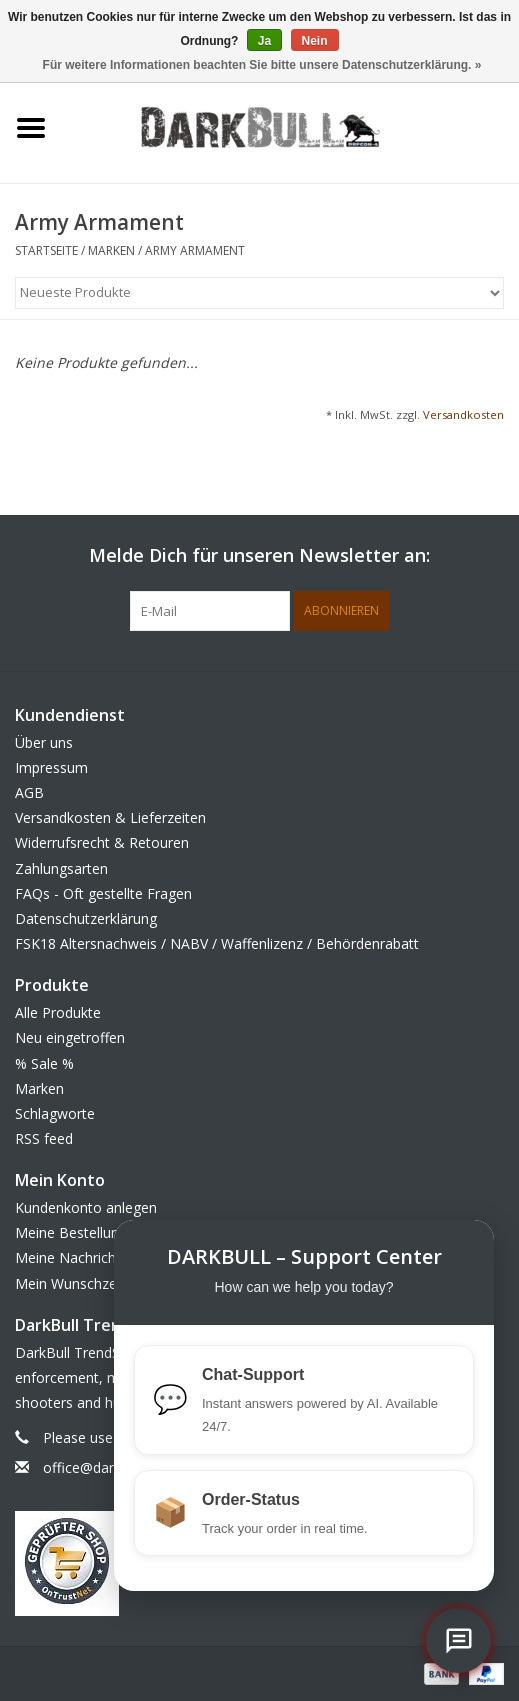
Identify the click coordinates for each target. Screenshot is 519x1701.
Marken (111, 250)
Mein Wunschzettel (76, 1283)
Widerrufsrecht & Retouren (102, 842)
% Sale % (44, 1063)
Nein (315, 41)
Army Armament (195, 250)
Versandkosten (463, 414)
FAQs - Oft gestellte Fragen (103, 893)
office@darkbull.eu (102, 1467)
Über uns (44, 742)
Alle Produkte (58, 1012)
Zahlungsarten (61, 868)
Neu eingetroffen (70, 1037)
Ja (264, 41)
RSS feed (44, 1138)
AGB (29, 792)
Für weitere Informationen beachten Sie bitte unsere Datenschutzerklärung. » (262, 65)
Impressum (51, 767)
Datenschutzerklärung (86, 918)
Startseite (46, 250)
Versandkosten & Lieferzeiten (110, 817)
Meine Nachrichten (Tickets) (105, 1257)
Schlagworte (55, 1113)
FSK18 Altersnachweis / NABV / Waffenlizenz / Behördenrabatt (217, 943)
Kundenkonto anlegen (86, 1207)
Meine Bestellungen (79, 1232)
